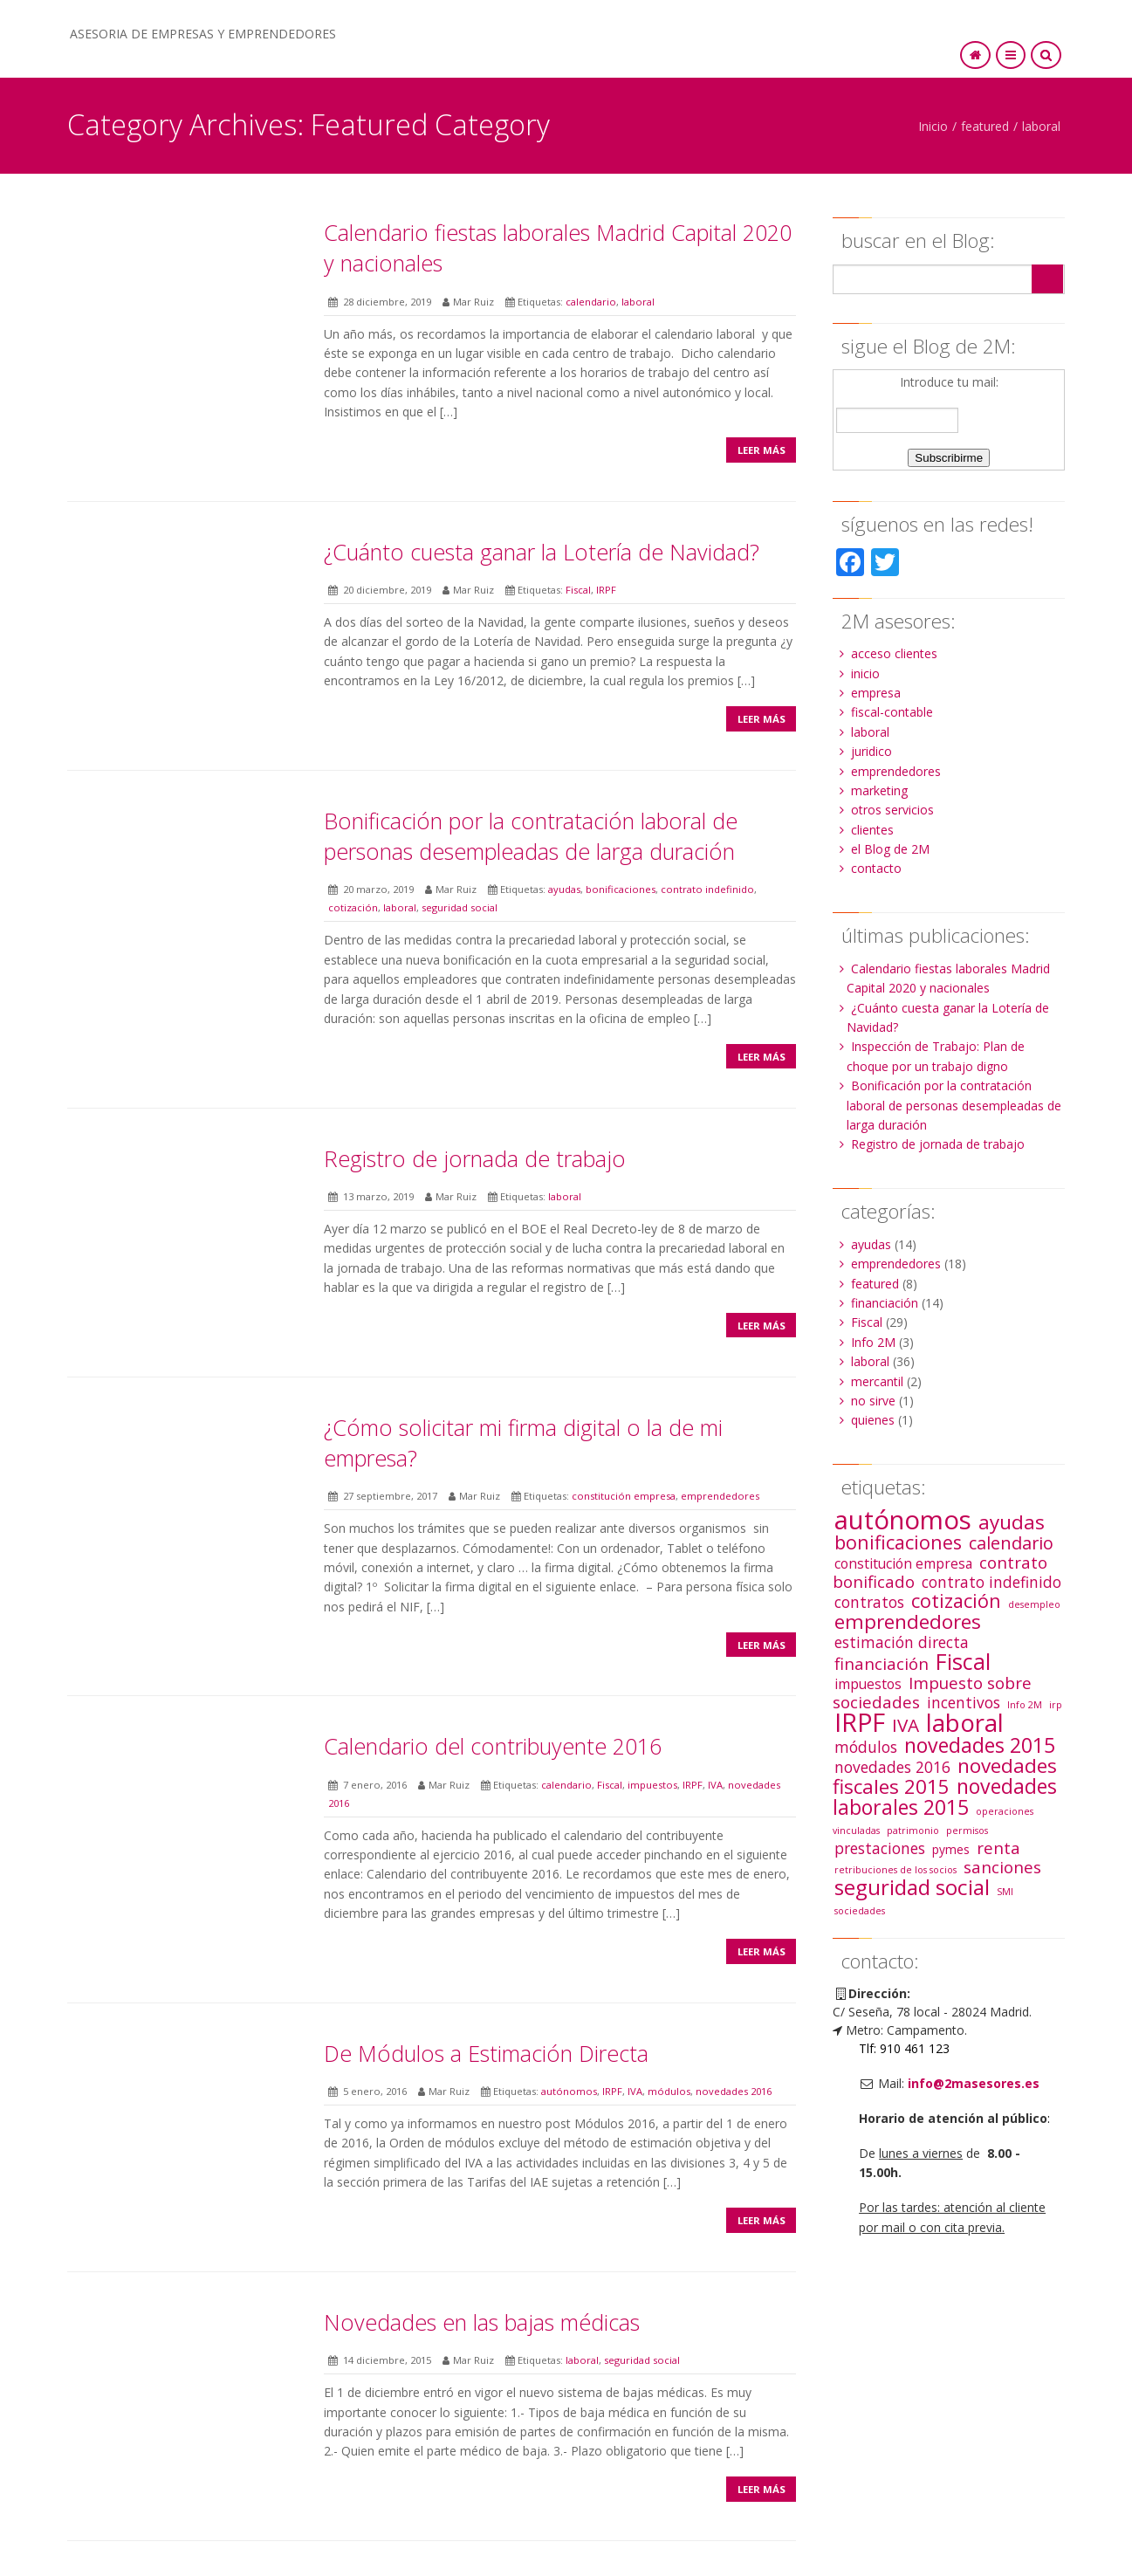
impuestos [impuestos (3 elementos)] (868, 1683)
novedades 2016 (734, 2091)
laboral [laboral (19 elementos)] (965, 1723)
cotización (353, 907)
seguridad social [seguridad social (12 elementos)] (912, 1886)
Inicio (933, 126)
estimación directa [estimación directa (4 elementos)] (901, 1641)
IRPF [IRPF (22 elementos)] (859, 1722)
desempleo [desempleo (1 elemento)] (1034, 1604)
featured (985, 126)
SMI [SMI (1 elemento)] (1005, 1892)
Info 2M (873, 1342)
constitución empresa (624, 1495)
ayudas (564, 889)
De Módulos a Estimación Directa (486, 2053)
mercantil (877, 1381)
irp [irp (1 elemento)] (1055, 1705)
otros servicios (892, 809)
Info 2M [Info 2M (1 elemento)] (1024, 1705)
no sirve (873, 1400)
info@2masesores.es (973, 2083)
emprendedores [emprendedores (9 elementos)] (907, 1621)
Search (1047, 278)
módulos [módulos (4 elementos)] (865, 1746)
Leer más (762, 450)
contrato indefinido (707, 889)
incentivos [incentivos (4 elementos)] (963, 1702)
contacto (876, 868)
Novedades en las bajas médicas (482, 2322)
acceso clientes (894, 653)
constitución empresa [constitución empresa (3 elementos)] (903, 1563)
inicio (865, 673)
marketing (879, 790)
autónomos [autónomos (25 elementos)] (902, 1519)
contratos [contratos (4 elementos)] (869, 1601)
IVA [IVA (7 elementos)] (905, 1725)
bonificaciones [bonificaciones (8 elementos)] (898, 1542)
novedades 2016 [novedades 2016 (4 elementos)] (892, 1766)
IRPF (606, 589)
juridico (871, 751)
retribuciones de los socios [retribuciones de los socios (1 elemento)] (895, 1870)
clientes (872, 829)
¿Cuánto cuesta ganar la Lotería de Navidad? (541, 552)
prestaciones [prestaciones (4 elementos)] (879, 1848)
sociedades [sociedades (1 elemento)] (859, 1911)
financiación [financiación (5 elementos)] (881, 1663)
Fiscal (578, 589)
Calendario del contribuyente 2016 (493, 1746)
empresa (876, 692)
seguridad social (459, 907)
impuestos (652, 1784)
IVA (715, 1784)
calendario (591, 301)
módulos (669, 2091)
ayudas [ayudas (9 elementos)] (1011, 1521)
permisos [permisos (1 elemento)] (967, 1830)
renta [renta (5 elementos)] (998, 1847)
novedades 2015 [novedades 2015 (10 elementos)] (979, 1745)
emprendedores (720, 1495)
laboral (1041, 126)
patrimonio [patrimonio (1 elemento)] (913, 1830)
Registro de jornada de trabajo (475, 1158)
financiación (884, 1303)
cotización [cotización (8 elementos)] (956, 1600)
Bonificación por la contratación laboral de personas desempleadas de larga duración (531, 836)
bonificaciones (620, 889)
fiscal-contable (892, 712)
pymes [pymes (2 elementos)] (951, 1849)
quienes (873, 1420)
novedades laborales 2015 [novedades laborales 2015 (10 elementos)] (945, 1796)
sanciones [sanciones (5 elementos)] (1002, 1867)
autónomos (569, 2091)
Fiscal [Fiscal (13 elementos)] (963, 1661)
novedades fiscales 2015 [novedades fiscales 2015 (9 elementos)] (945, 1776)
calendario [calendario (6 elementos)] (1011, 1543)
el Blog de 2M (890, 849)
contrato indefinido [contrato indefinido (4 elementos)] (991, 1581)
